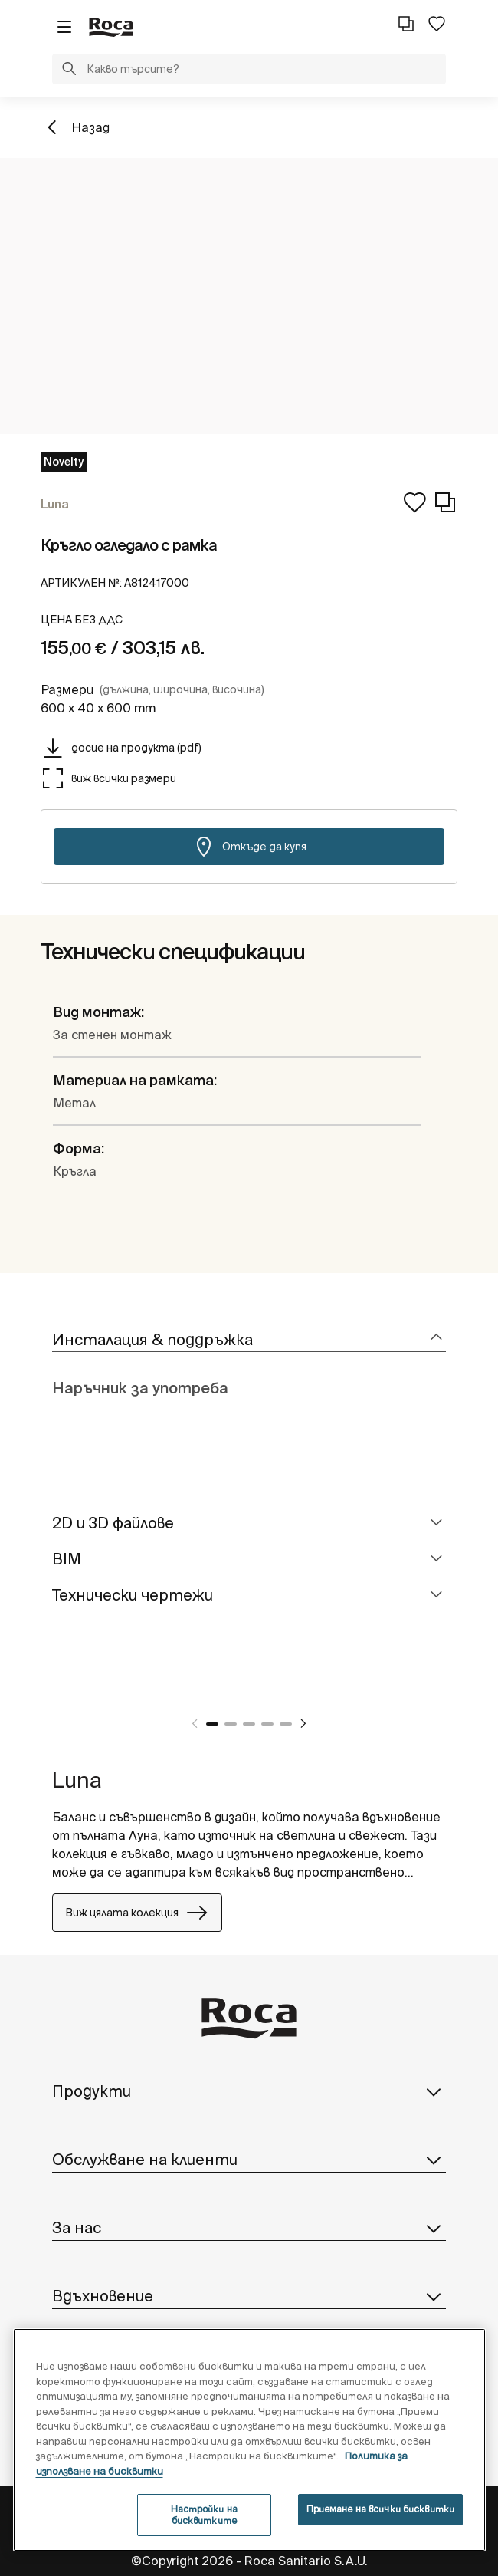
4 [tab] (267, 1724)
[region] (250, 2439)
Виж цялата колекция (137, 1912)
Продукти (249, 2091)
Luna (77, 1779)
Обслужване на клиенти (249, 2159)
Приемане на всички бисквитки (380, 2509)
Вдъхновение (249, 2296)
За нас (249, 2228)
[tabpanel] (58, 1686)
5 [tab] (286, 1724)
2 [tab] (230, 1724)
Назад (90, 127)
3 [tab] (249, 1724)
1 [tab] (212, 1724)
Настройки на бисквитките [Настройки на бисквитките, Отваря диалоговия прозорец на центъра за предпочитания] (204, 2514)
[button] (69, 70)
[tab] (249, 1340)
